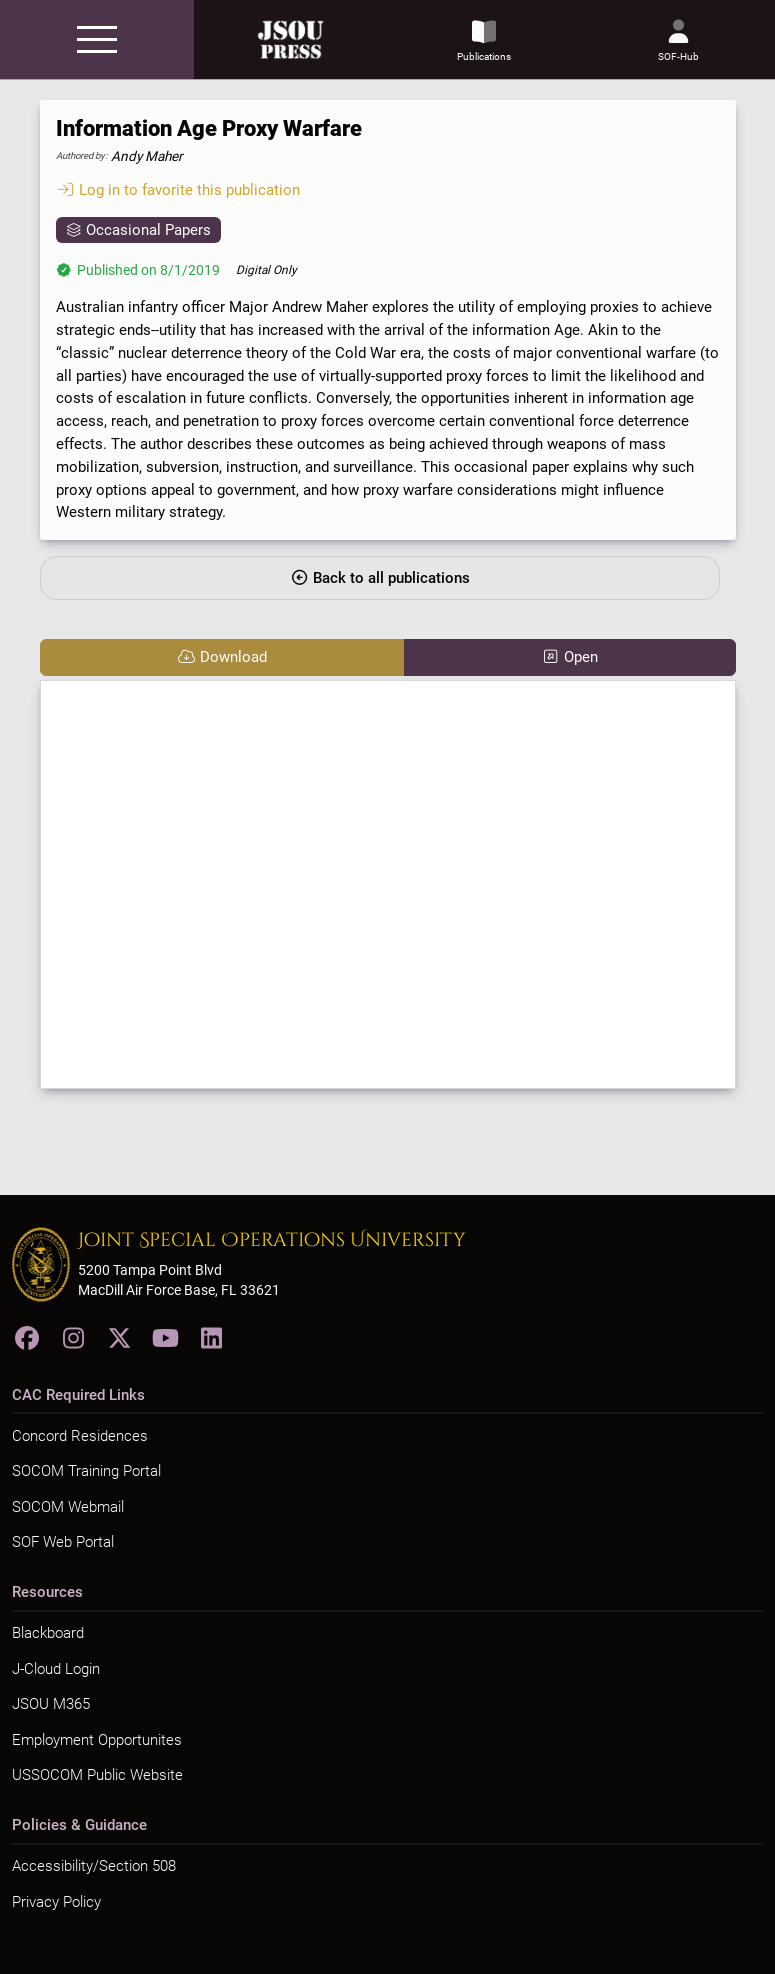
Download (222, 657)
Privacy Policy (56, 1902)
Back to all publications (380, 578)
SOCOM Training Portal (86, 1471)
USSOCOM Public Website (97, 1775)
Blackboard (48, 1633)
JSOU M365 (51, 1704)
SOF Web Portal (63, 1542)
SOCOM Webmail (68, 1507)
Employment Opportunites (97, 1740)
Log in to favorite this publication (178, 190)
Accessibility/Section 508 (94, 1866)
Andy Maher (147, 156)
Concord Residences (80, 1436)
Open (569, 657)
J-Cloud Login (56, 1669)
